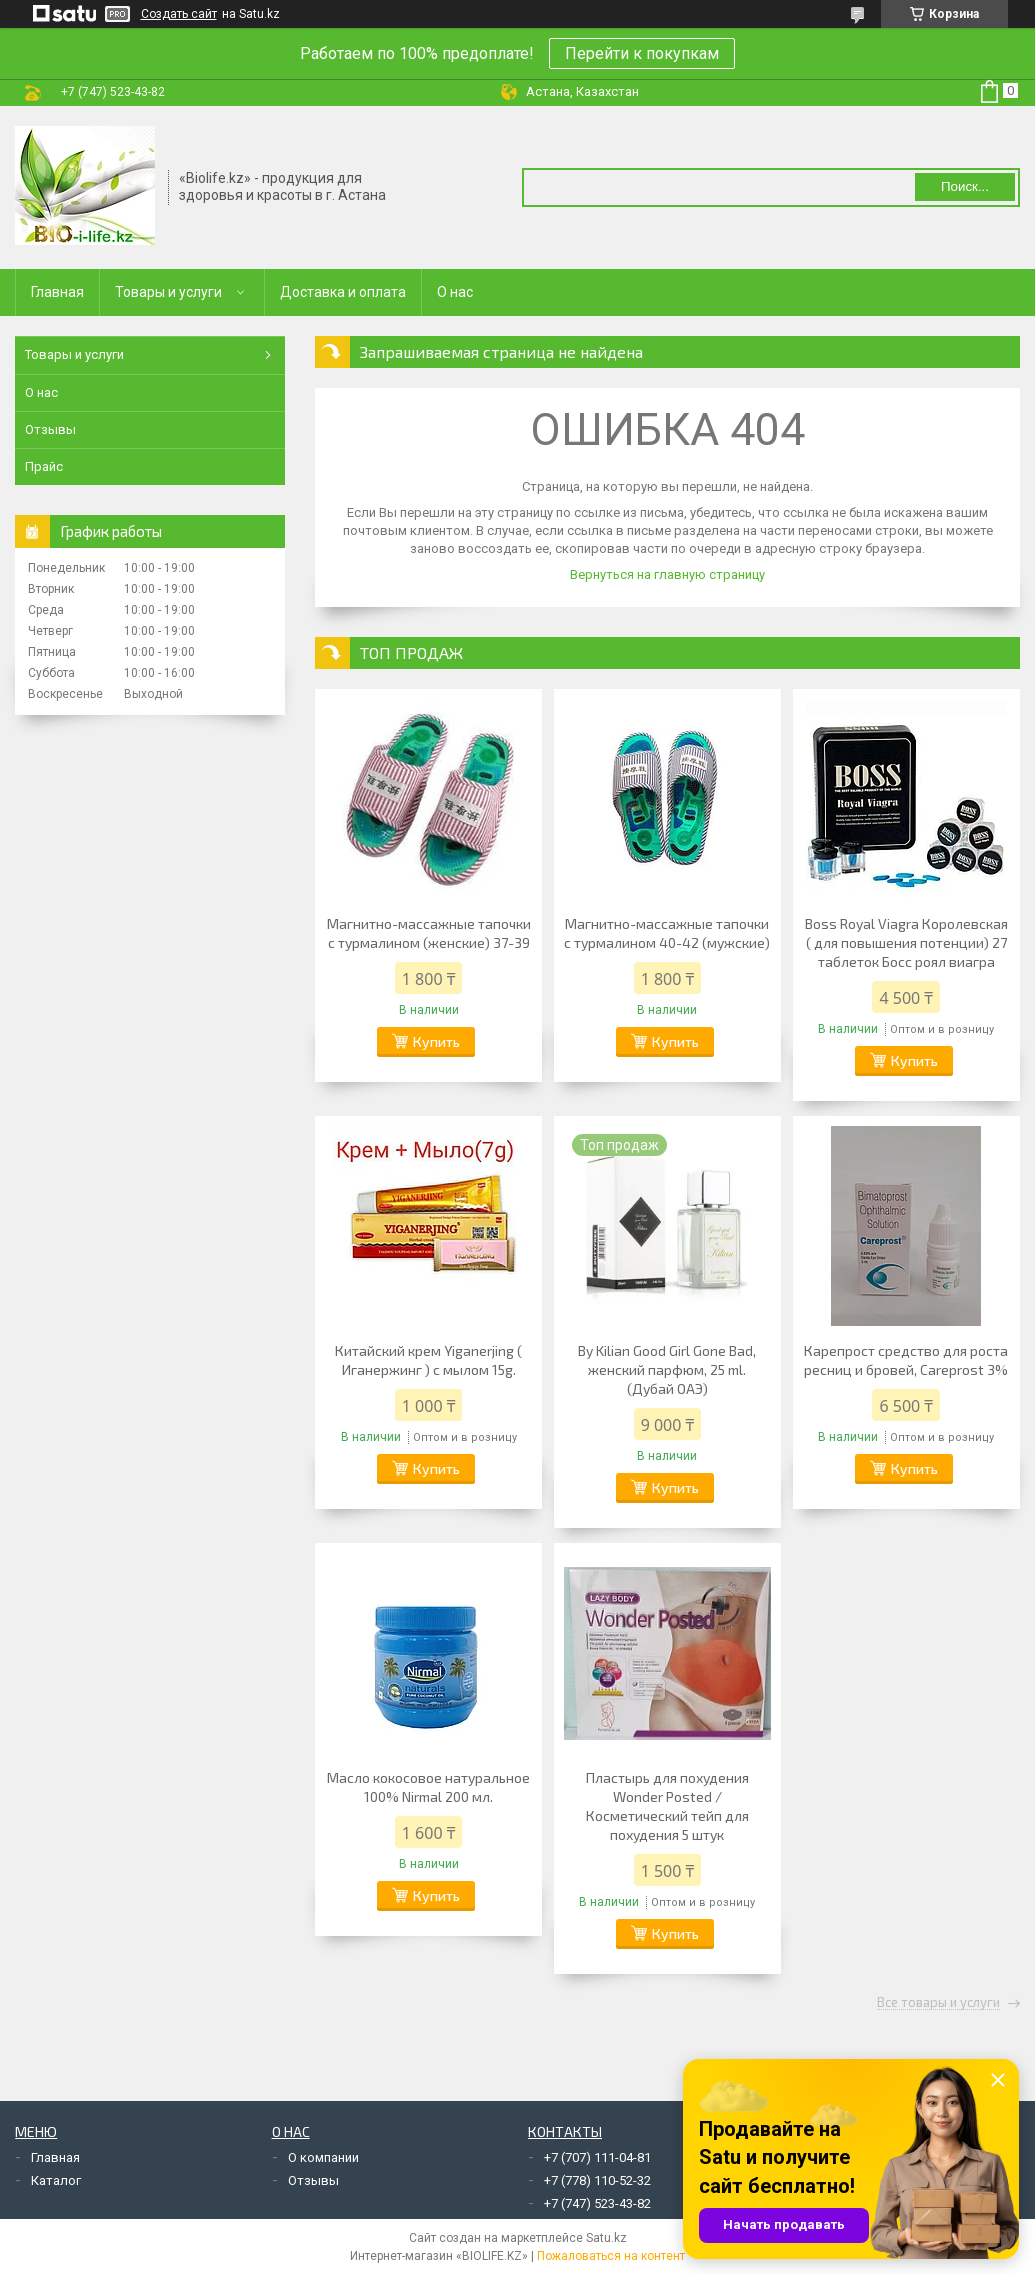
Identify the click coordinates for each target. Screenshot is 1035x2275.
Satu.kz (606, 2238)
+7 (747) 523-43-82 (597, 2203)
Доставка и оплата (343, 292)
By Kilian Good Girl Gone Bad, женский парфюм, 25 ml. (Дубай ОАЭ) (667, 1369)
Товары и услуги (168, 292)
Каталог (56, 2180)
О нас (455, 292)
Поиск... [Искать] (965, 186)
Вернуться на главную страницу (667, 574)
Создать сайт (179, 14)
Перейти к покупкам (642, 53)
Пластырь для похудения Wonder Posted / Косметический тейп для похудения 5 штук (667, 1806)
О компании (323, 2157)
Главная (57, 292)
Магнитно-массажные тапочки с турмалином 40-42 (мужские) (667, 933)
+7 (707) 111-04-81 (597, 2157)
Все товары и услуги (938, 2003)
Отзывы (50, 429)
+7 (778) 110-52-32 (597, 2180)
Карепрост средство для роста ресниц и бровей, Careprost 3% (906, 1360)
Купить (436, 1041)
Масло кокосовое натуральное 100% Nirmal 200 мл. (428, 1787)
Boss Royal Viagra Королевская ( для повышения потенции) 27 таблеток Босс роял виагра (906, 942)
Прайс (44, 466)
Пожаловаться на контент (611, 2256)
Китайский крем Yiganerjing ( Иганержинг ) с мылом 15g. (428, 1360)
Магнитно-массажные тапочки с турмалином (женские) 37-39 (429, 933)
